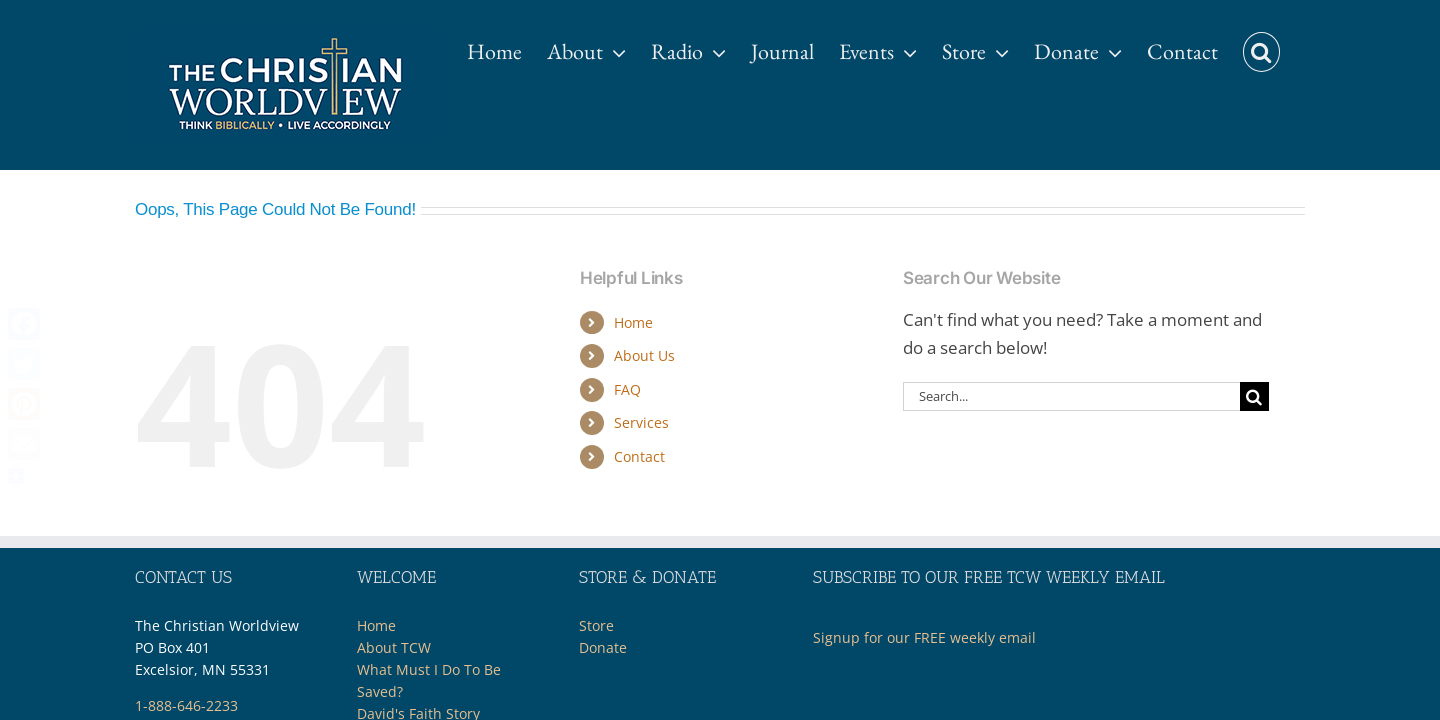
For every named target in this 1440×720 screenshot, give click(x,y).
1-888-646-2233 (186, 705)
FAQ (627, 389)
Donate (603, 647)
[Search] (1254, 396)
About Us (644, 355)
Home (633, 322)
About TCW (394, 647)
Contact (639, 456)
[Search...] (1071, 396)
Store (596, 625)
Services (641, 422)
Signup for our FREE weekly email (924, 637)
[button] (1286, 42)
